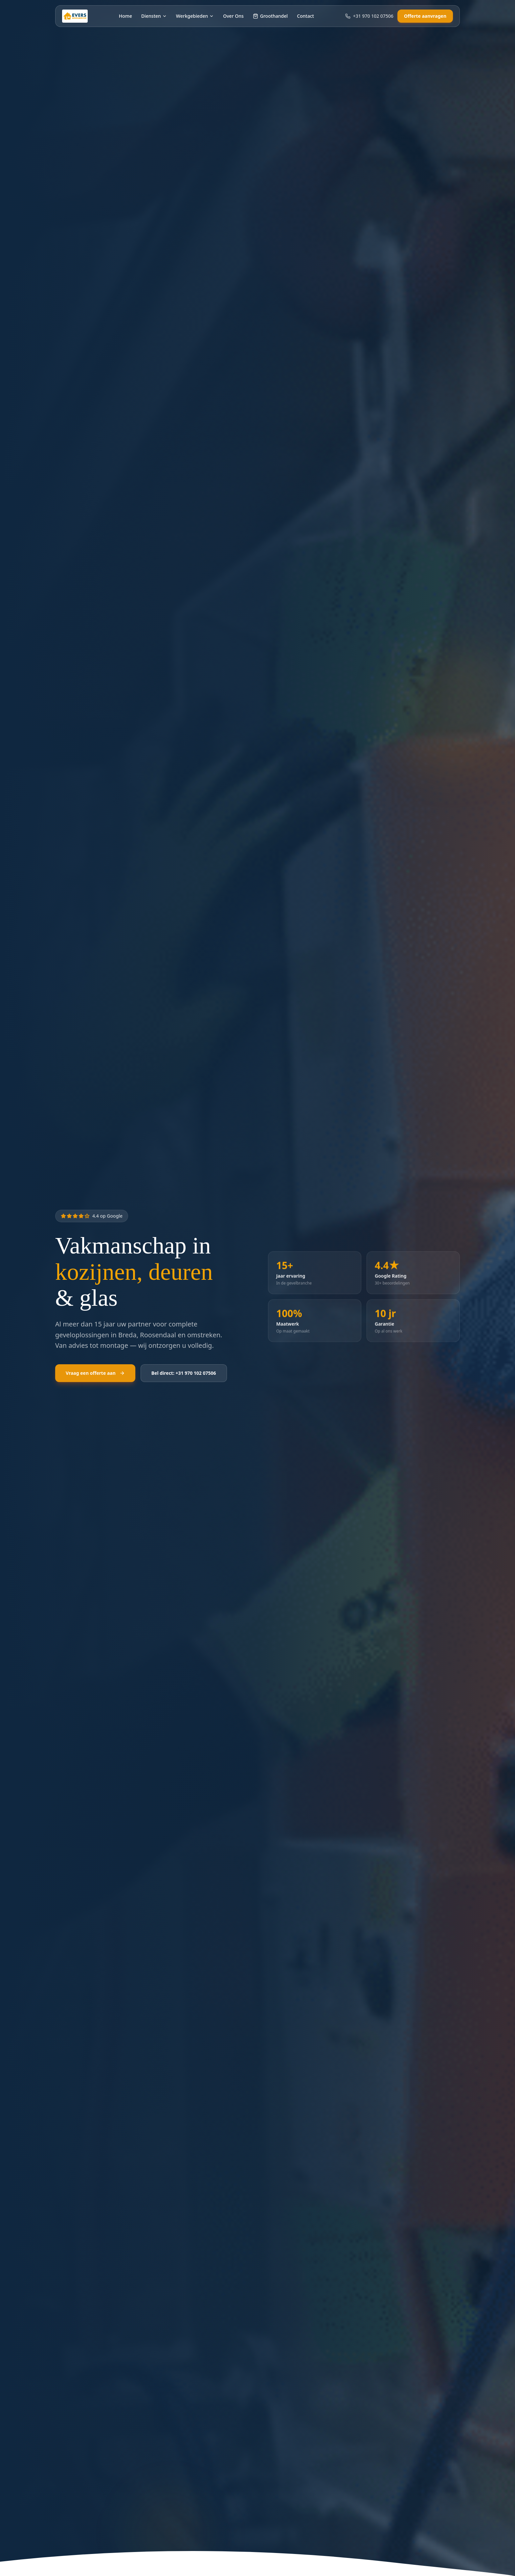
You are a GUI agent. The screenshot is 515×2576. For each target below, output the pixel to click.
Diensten (154, 16)
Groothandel (270, 16)
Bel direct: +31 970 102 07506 (183, 1373)
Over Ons (233, 16)
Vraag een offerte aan (95, 1373)
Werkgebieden (195, 16)
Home (125, 16)
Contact (305, 16)
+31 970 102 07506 (369, 16)
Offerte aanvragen (425, 16)
